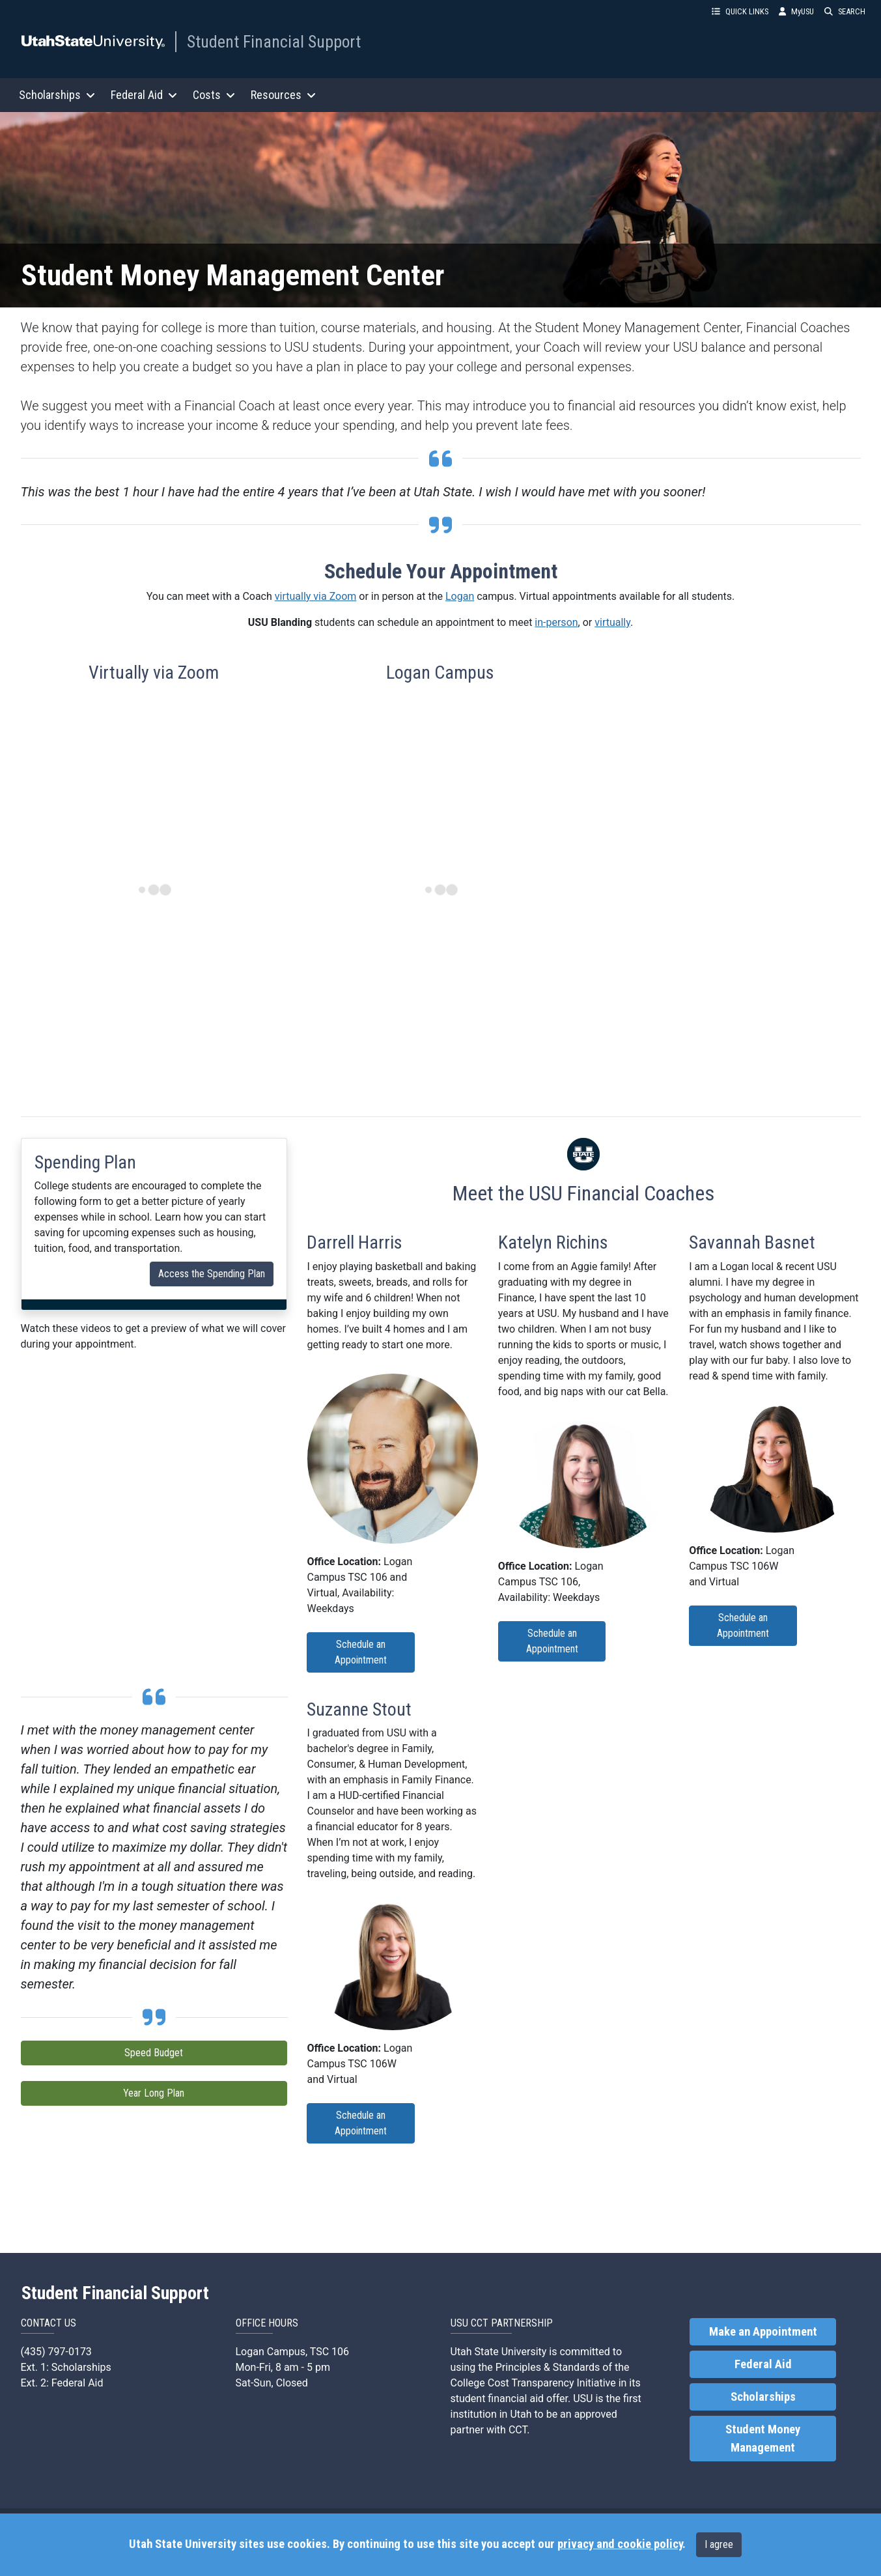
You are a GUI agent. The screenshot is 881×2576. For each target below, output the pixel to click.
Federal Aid (763, 2364)
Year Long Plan (153, 2093)
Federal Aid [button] (144, 95)
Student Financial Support (274, 41)
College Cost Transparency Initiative (533, 2383)
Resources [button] (283, 95)
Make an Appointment (763, 2332)
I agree (719, 2544)
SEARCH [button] (844, 11)
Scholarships (763, 2397)
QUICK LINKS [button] (740, 11)
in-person (556, 622)
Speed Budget (153, 2052)
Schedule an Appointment (361, 1652)
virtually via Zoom (316, 596)
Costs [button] (214, 95)
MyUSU (796, 11)
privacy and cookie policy (619, 2544)
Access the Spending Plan (211, 1273)
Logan (459, 596)
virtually (612, 622)
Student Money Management (762, 2438)
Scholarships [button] (57, 95)
